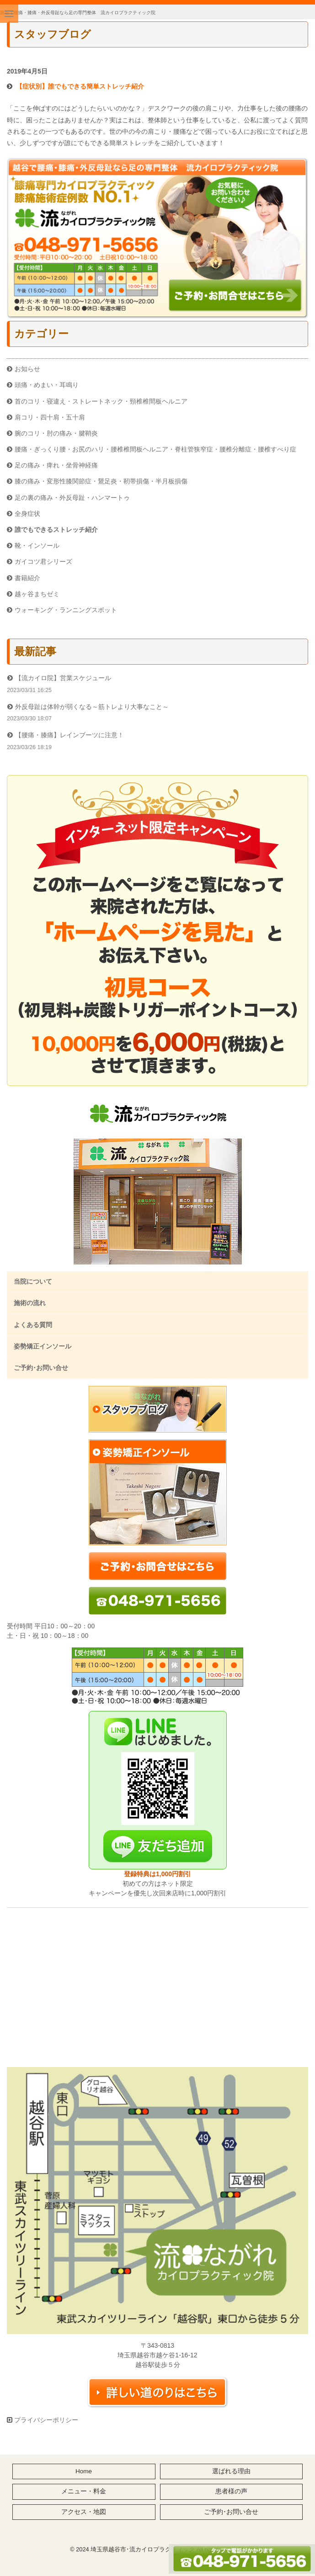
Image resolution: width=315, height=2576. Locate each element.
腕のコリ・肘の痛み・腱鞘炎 (56, 433)
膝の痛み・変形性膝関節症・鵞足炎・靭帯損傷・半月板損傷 (101, 481)
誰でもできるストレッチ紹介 (56, 529)
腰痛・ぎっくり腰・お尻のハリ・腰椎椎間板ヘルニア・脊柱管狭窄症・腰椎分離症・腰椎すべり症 (155, 449)
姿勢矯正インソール (42, 1346)
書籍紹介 (27, 578)
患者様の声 (231, 2491)
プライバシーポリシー (45, 2420)
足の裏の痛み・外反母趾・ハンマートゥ (72, 497)
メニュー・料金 (83, 2491)
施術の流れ (30, 1302)
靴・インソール (37, 545)
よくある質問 (33, 1324)
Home (83, 2471)
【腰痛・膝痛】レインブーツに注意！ (69, 735)
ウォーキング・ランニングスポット (66, 610)
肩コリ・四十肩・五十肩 (50, 417)
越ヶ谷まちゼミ (37, 594)
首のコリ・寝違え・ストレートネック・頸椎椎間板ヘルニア (101, 401)
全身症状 (27, 513)
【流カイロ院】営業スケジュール (63, 678)
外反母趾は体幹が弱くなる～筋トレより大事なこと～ (92, 706)
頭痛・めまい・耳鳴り (47, 384)
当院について (33, 1281)
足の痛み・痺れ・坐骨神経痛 (56, 465)
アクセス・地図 (83, 2511)
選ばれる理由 (231, 2471)
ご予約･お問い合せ (41, 1367)
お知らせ (27, 368)
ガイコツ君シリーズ (43, 561)
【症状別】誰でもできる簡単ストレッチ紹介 (80, 86)
